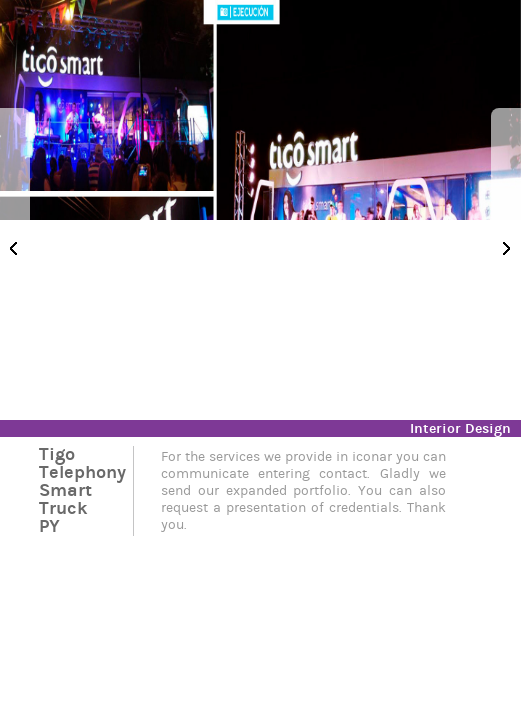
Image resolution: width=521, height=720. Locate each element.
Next (506, 248)
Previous (15, 248)
